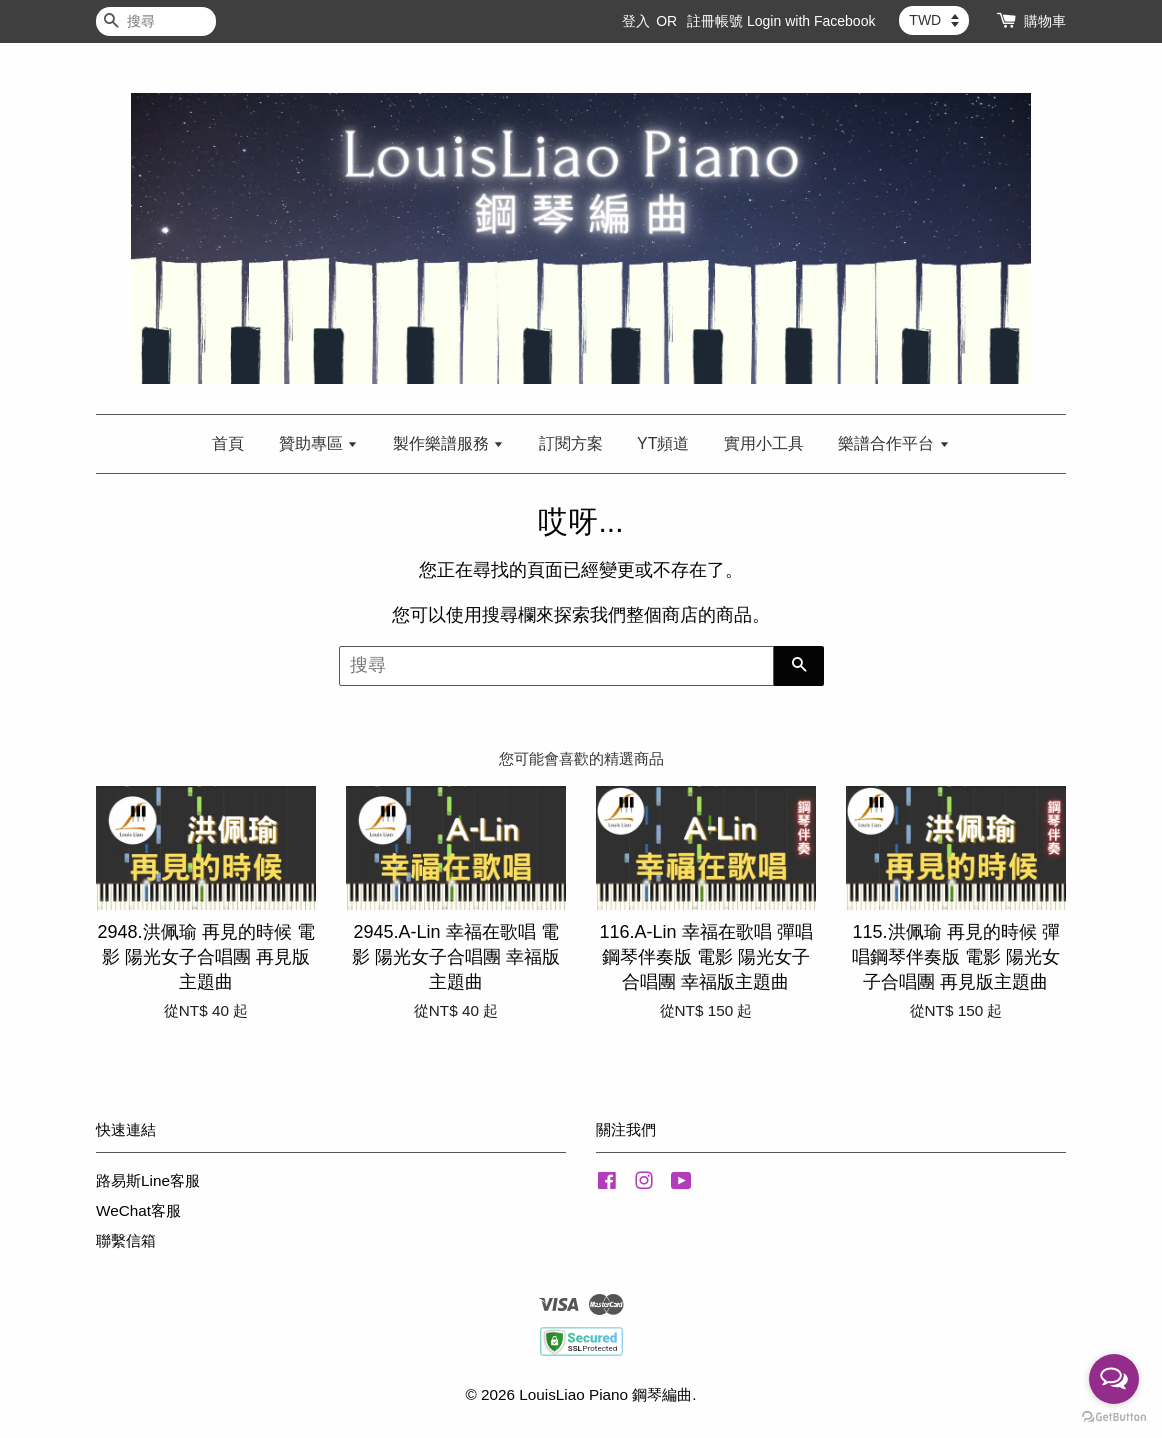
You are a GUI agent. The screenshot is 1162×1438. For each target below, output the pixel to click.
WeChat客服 (138, 1210)
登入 (636, 21)
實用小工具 (764, 443)
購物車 (1045, 21)
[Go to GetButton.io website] (1114, 1417)
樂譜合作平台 (893, 443)
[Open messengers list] (1114, 1379)
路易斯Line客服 (148, 1180)
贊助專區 (318, 443)
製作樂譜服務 (448, 443)
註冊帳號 (715, 21)
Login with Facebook (811, 21)
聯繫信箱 (126, 1240)
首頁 (228, 443)
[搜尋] (156, 21)
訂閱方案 (571, 443)
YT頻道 (663, 443)
